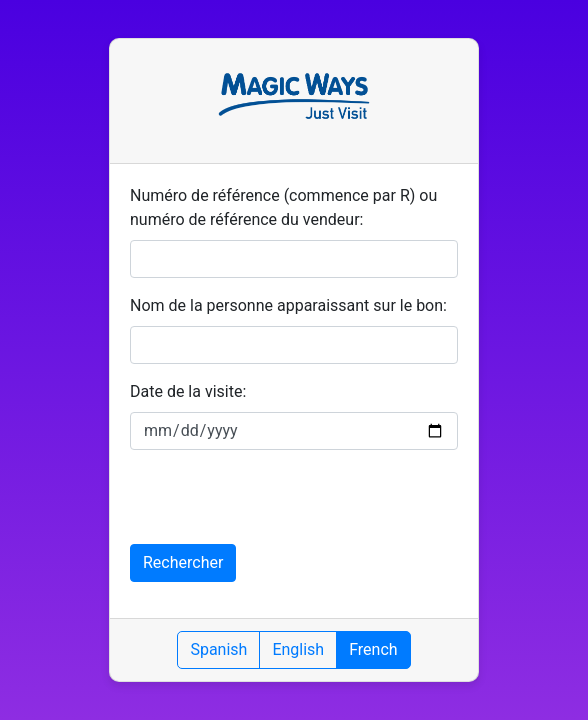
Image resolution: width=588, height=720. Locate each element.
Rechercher (183, 562)
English (298, 649)
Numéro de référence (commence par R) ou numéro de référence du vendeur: (283, 207)
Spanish (218, 649)
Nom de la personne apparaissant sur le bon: (288, 305)
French (373, 649)
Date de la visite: (188, 391)
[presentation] (282, 505)
